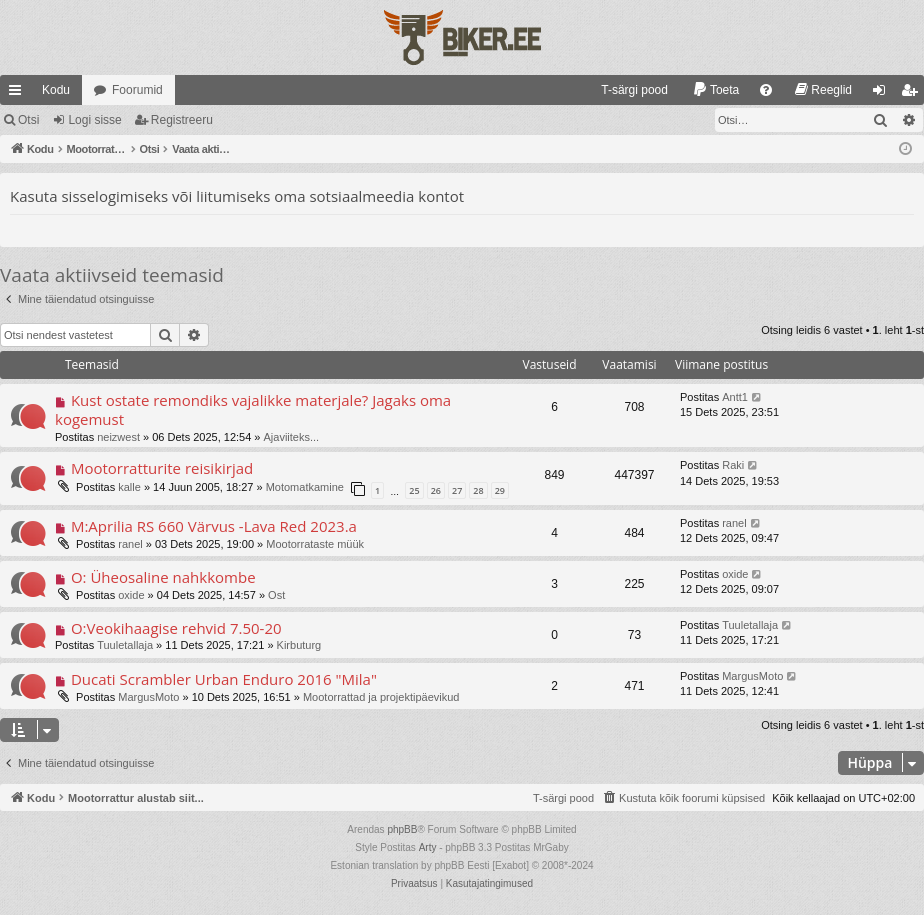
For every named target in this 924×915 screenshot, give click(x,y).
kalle (129, 487)
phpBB (402, 829)
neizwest (118, 437)
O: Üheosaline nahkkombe (163, 577)
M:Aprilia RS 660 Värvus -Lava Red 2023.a (214, 526)
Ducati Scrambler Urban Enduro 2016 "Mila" (224, 679)
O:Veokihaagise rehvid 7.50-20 (176, 628)
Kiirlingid (19, 94)
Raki (733, 465)
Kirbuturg (299, 645)
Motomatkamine (305, 487)
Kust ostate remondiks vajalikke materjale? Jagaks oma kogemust (253, 409)
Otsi (28, 120)
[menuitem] (625, 90)
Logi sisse (94, 120)
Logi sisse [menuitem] (883, 94)
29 (500, 490)
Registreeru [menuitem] (913, 94)
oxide (131, 595)
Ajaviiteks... (292, 437)
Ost (276, 595)
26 (436, 490)
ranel (130, 544)
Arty (428, 847)
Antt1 (735, 397)
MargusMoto (148, 697)
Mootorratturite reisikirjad (162, 468)
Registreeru (182, 120)
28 (478, 490)
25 (414, 490)
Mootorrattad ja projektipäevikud (381, 697)
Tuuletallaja (125, 645)
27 (457, 490)
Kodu (56, 90)
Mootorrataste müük (315, 544)
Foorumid (137, 90)
